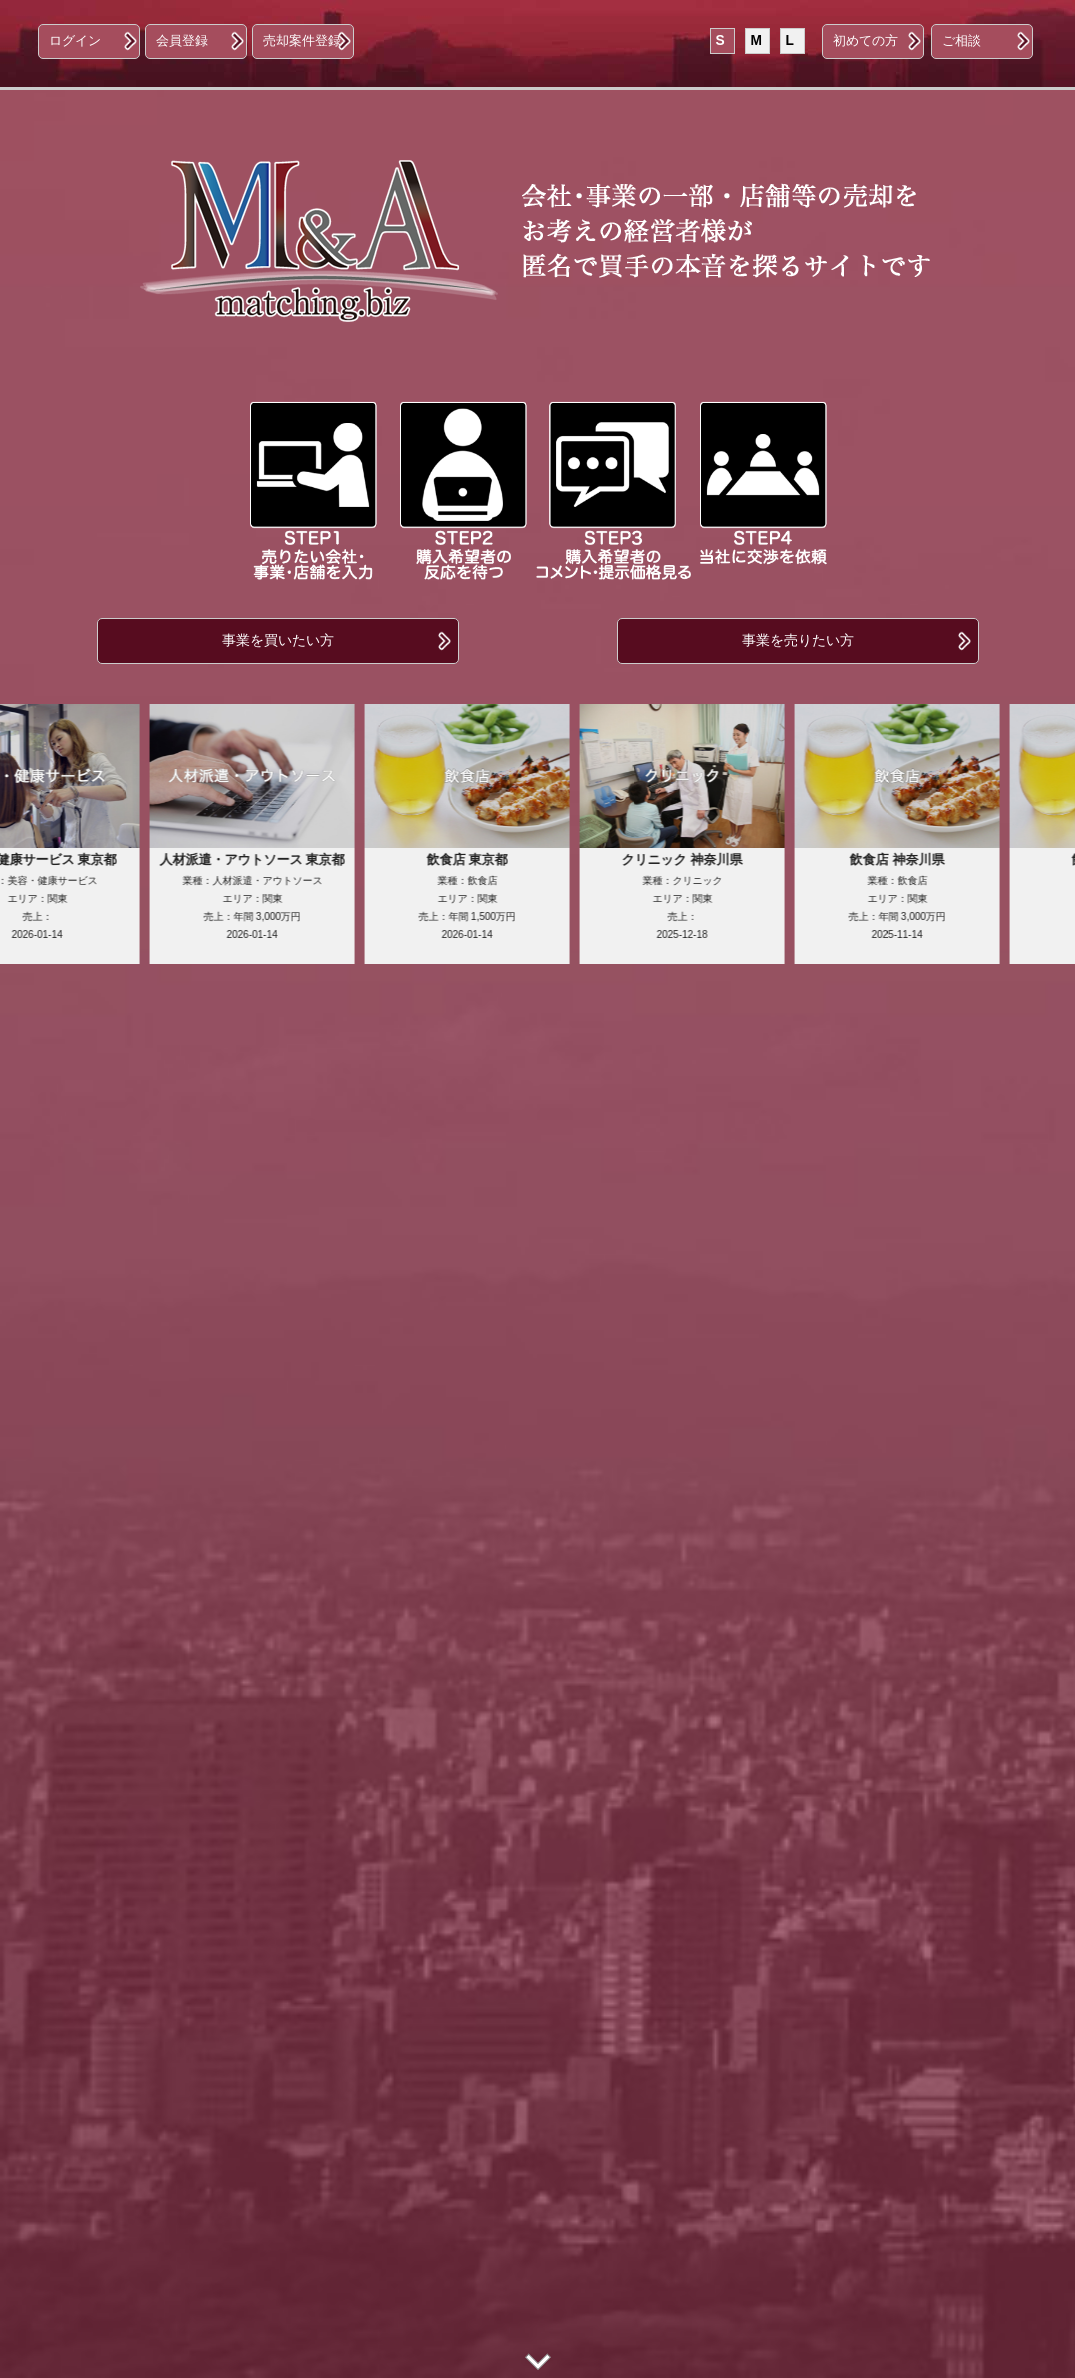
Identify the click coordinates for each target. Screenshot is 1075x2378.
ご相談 (961, 41)
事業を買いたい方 (278, 640)
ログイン (75, 41)
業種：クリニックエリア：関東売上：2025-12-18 (708, 894)
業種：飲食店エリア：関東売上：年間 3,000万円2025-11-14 (923, 894)
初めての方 (865, 41)
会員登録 (182, 41)
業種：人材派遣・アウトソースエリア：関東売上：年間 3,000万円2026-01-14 (278, 894)
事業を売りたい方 (798, 640)
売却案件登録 (302, 41)
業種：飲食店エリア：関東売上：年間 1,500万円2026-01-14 (493, 894)
